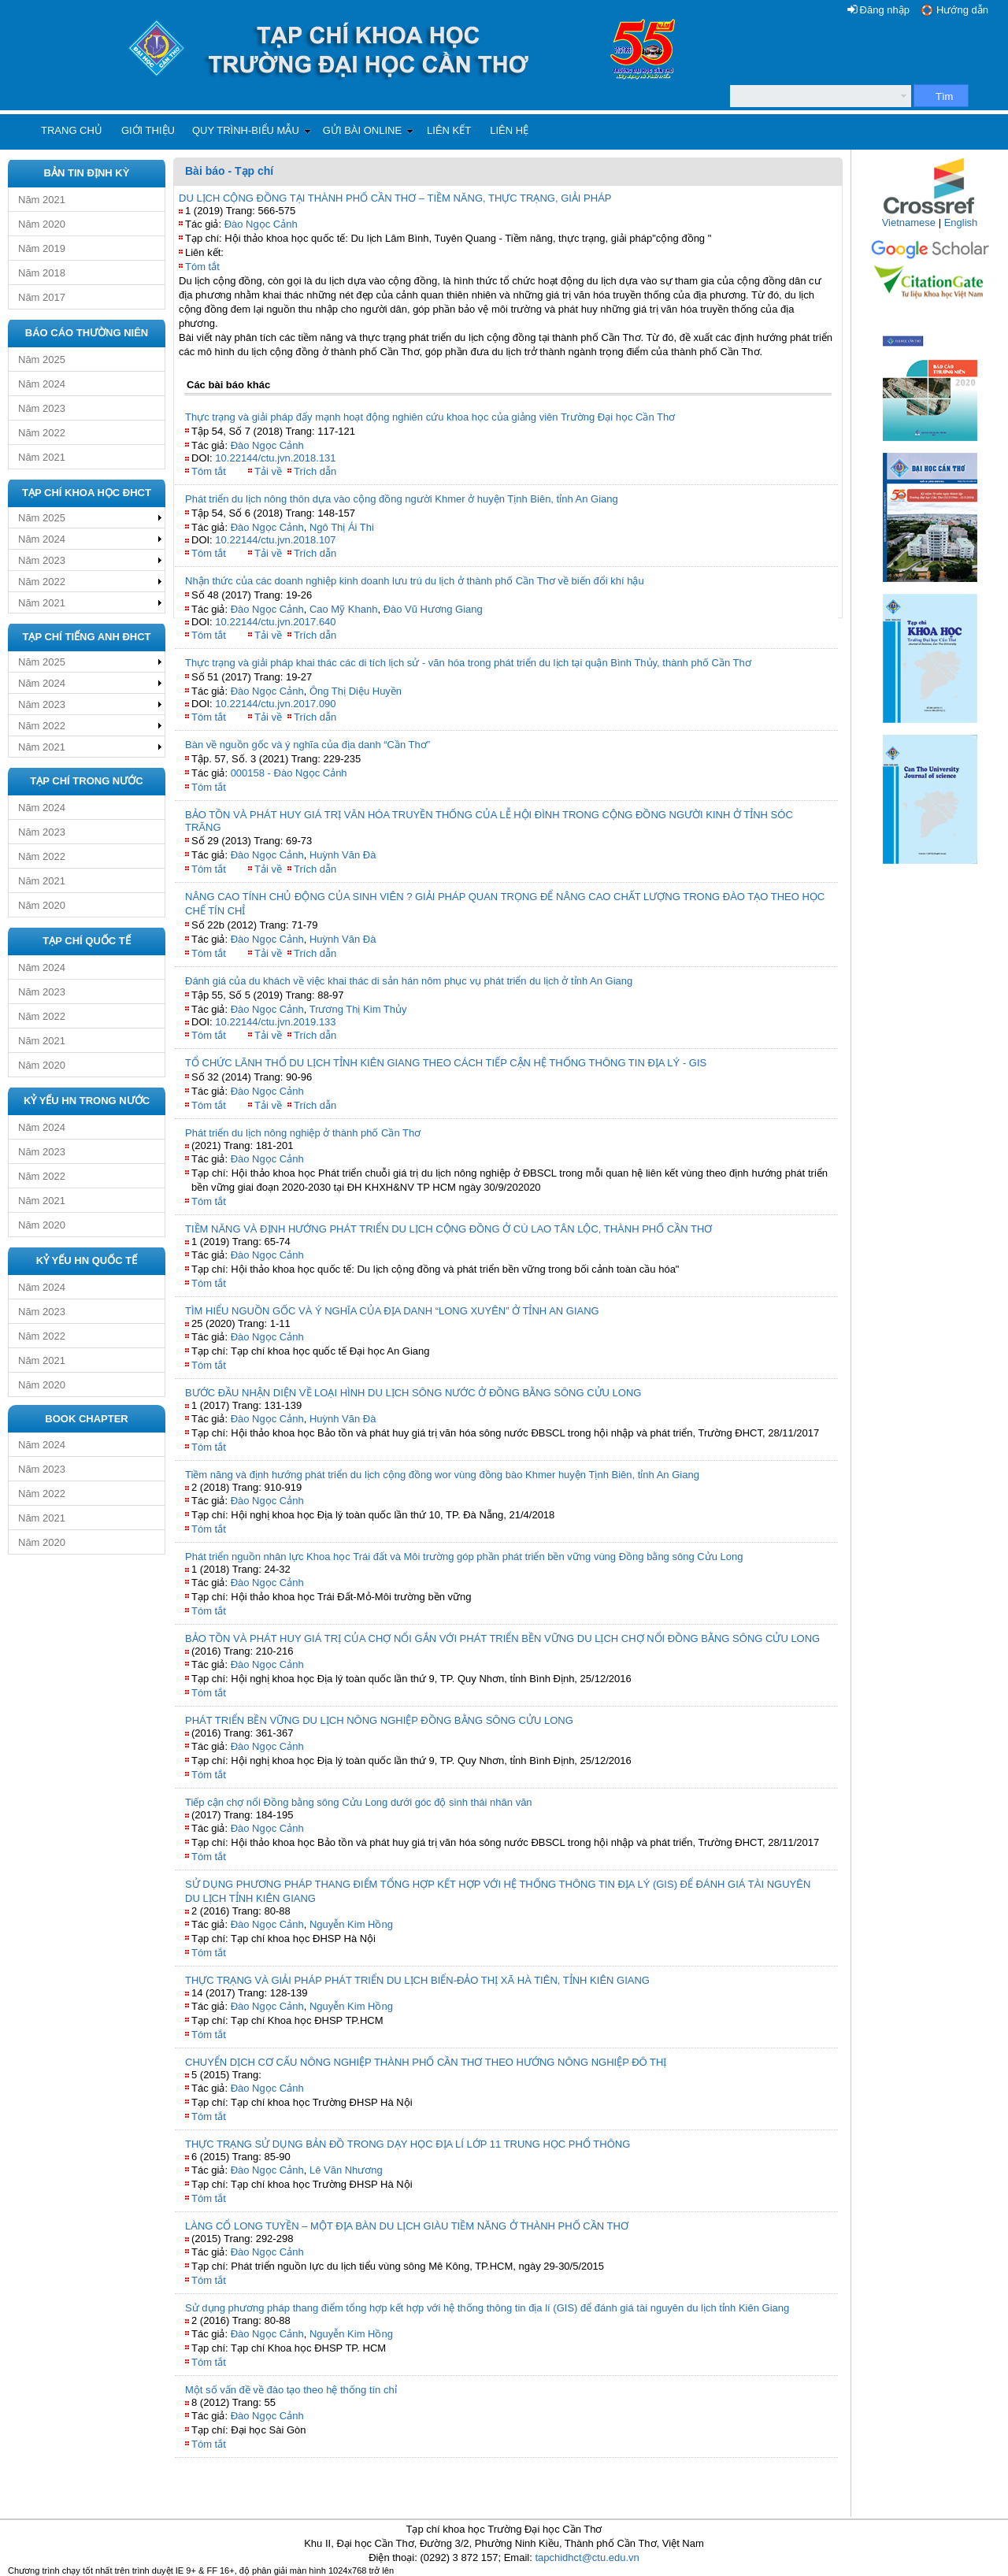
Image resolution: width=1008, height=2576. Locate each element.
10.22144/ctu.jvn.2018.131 (275, 458)
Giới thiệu (148, 130)
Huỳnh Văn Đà (342, 855)
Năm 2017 (41, 297)
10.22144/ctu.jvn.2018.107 (275, 540)
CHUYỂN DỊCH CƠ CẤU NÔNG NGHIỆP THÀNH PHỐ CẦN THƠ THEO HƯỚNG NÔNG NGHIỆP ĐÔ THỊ (425, 2062)
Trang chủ (71, 130)
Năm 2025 (41, 359)
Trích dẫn (315, 471)
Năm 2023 (41, 408)
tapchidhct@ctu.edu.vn (587, 2557)
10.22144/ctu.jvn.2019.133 (275, 1022)
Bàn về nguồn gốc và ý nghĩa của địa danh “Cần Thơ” (307, 745)
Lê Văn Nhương (346, 2170)
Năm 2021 (41, 200)
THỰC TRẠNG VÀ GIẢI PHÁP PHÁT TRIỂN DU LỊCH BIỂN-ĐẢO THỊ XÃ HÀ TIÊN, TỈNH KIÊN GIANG (417, 1980)
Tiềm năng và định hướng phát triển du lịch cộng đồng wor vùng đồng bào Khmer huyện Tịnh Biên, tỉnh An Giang (442, 1475)
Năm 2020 (41, 224)
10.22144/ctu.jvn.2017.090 (275, 704)
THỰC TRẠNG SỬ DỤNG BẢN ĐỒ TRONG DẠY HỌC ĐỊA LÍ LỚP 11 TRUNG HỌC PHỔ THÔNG (407, 2144)
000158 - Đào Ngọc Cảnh (289, 773)
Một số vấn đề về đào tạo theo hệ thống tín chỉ (291, 2390)
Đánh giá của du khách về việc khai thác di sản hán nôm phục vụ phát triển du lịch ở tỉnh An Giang (408, 981)
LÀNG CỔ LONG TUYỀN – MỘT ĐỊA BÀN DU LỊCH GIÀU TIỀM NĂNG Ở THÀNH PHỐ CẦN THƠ (406, 2226)
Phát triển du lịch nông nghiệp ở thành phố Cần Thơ (303, 1133)
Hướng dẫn (962, 10)
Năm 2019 (41, 248)
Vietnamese (909, 222)
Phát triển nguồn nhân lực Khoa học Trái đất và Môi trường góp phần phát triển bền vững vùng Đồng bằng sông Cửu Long (464, 1556)
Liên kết (449, 130)
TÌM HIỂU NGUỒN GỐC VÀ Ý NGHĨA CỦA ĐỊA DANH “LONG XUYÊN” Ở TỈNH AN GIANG (392, 1311)
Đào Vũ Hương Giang (433, 609)
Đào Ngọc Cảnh (261, 224)
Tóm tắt (202, 266)
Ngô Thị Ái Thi (341, 527)
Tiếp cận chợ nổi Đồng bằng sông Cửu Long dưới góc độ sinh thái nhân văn (358, 1802)
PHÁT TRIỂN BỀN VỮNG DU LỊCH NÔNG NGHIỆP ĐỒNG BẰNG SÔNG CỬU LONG (379, 1720)
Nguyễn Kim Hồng (351, 1924)
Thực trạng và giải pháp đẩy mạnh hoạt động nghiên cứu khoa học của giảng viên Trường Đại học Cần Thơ (430, 417)
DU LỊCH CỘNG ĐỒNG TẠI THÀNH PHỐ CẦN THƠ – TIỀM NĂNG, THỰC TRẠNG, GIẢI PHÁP (395, 198)
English (961, 222)
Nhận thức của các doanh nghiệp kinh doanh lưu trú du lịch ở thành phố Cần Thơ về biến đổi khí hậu (414, 581)
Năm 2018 (41, 273)
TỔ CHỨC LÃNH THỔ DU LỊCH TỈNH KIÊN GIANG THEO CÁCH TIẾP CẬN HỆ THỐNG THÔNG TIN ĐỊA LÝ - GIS (445, 1063)
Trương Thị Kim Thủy (358, 1009)
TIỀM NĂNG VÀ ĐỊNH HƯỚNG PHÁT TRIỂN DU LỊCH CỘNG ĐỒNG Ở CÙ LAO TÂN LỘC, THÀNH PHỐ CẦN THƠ (448, 1229)
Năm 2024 (41, 384)
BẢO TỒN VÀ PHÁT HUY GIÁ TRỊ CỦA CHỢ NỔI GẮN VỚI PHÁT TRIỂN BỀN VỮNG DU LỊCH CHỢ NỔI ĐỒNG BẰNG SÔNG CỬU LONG (502, 1638)
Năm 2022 (41, 433)
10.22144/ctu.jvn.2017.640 (275, 622)
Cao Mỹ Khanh (343, 609)
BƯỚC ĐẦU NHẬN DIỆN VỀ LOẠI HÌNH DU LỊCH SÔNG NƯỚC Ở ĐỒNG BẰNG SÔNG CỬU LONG (413, 1393)
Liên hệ (509, 130)
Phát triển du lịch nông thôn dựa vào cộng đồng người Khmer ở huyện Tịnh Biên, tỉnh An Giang (401, 499)
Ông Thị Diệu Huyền (355, 691)
